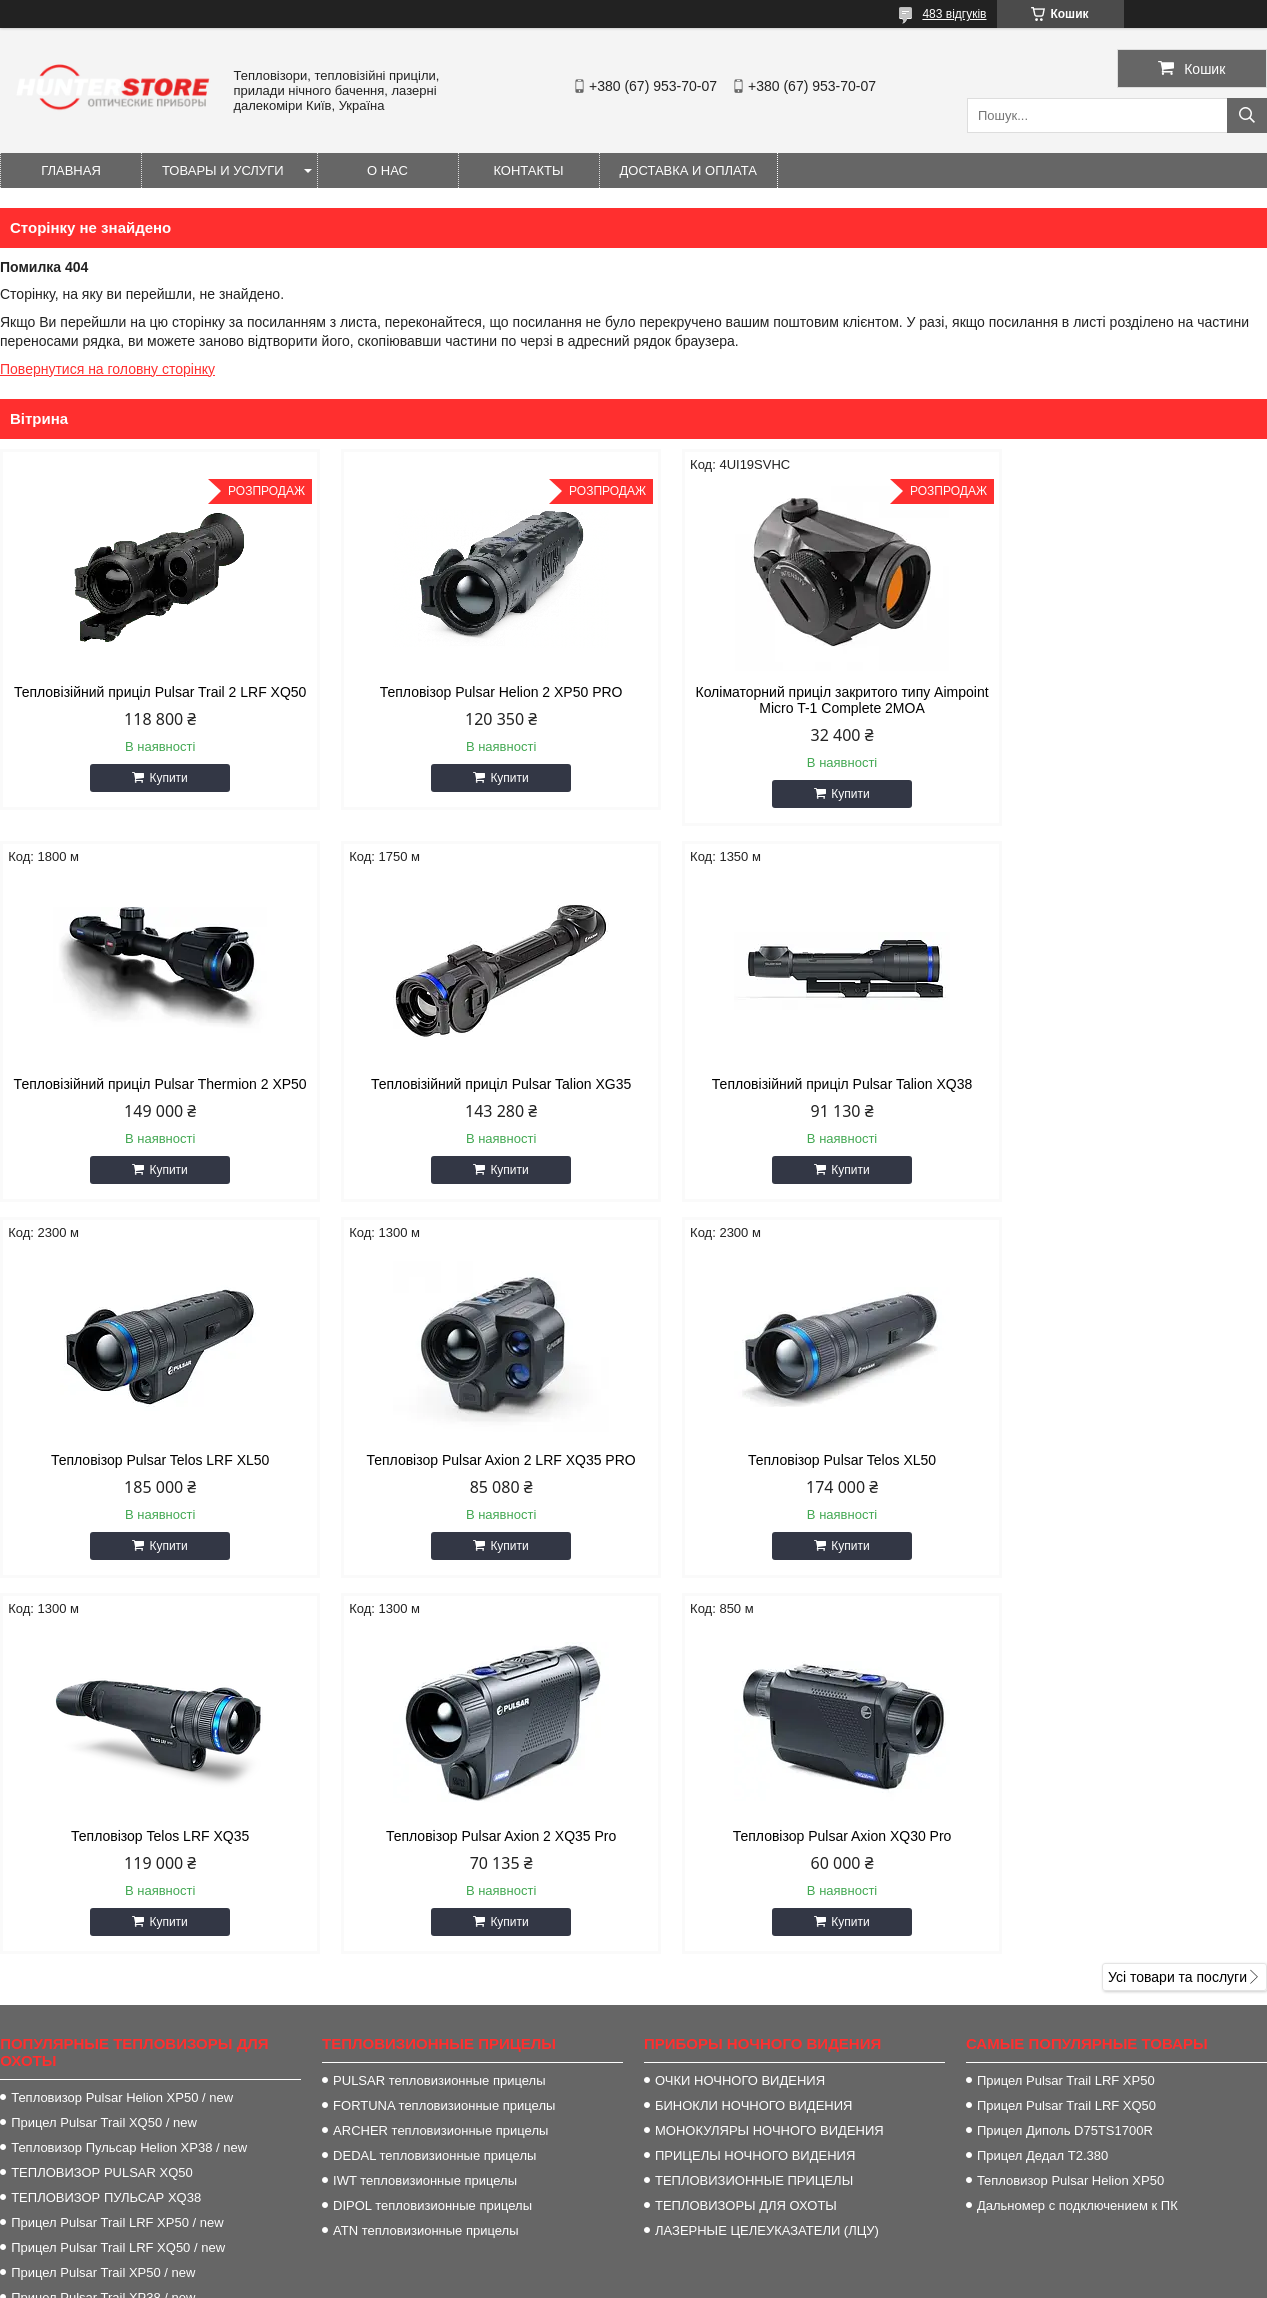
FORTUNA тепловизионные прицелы (444, 1729)
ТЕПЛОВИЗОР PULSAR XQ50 (102, 1796)
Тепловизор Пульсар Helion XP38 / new (129, 1771)
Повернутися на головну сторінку (107, 369)
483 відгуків (954, 14)
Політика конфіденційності (819, 2279)
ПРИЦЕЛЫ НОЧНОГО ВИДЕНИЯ (755, 1779)
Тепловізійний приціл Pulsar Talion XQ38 (472, 1084)
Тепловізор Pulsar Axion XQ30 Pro (1116, 1460)
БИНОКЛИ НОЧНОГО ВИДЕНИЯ (753, 1729)
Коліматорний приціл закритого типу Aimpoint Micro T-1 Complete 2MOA (794, 700)
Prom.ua (726, 2261)
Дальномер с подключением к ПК (1077, 1829)
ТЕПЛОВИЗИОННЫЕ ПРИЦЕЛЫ (754, 1804)
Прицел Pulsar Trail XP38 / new (103, 1921)
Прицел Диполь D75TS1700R (1065, 1754)
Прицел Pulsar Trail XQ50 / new (104, 1746)
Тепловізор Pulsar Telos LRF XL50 (794, 1084)
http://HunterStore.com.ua (747, 2093)
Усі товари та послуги (1177, 1601)
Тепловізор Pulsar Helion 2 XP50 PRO (472, 692)
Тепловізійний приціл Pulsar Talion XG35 (150, 1084)
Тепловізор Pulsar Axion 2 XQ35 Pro (794, 1460)
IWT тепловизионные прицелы (425, 1804)
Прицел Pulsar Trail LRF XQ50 (1066, 1729)
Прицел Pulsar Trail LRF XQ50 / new (118, 1871)
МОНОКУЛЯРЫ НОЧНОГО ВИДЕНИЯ (769, 1754)
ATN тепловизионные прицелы (425, 1854)
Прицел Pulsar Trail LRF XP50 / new (117, 1846)
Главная (71, 170)
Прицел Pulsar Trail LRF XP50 (1066, 1704)
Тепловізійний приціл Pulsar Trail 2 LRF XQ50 (150, 700)
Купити (159, 794)
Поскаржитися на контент (664, 2279)
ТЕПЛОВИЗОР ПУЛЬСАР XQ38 (106, 1821)
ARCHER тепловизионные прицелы (440, 1754)
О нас (387, 170)
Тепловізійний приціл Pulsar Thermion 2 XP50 (1116, 700)
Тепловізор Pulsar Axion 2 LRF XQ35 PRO (1116, 1084)
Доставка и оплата (688, 170)
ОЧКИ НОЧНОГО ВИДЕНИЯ (740, 1704)
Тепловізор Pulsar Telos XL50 (151, 1460)
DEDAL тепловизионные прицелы (434, 1779)
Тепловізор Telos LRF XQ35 (472, 1460)
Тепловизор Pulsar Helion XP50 (1070, 1804)
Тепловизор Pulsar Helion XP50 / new (122, 1721)
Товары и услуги (223, 170)
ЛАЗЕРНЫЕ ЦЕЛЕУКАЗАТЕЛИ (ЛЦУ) (767, 1854)
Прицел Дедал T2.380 (1042, 1779)
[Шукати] (1247, 115)
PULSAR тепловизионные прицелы (439, 1704)
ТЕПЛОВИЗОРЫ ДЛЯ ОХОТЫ (746, 1829)
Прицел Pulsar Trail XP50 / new (103, 1896)
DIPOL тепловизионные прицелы (432, 1829)
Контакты (528, 170)
